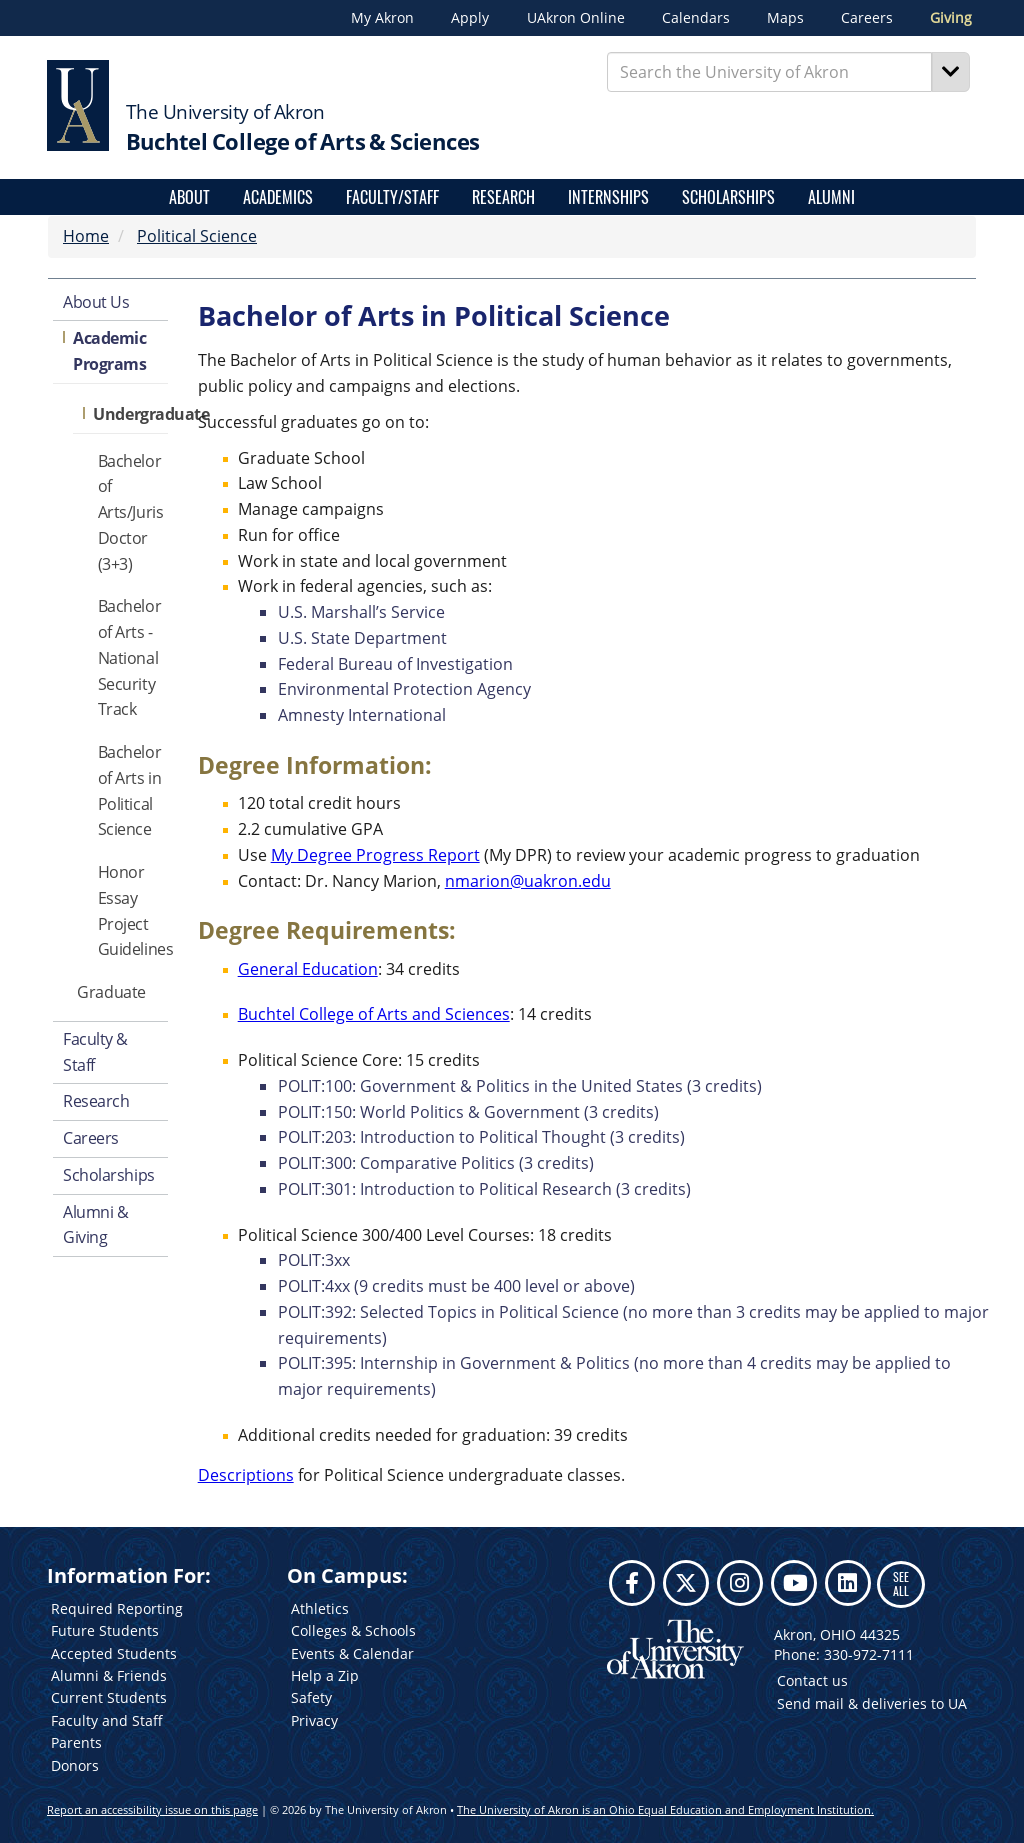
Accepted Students (114, 1653)
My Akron (382, 18)
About (189, 197)
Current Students (109, 1697)
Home (86, 236)
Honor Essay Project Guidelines (133, 910)
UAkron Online (576, 18)
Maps (785, 18)
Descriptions (246, 1475)
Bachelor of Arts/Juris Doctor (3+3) (131, 512)
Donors (75, 1765)
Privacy (314, 1720)
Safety (311, 1697)
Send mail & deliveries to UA (872, 1703)
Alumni (831, 197)
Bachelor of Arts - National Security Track (129, 657)
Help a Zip (325, 1675)
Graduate (111, 992)
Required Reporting (117, 1608)
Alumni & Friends (109, 1675)
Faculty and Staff (107, 1720)
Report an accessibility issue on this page (152, 1809)
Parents (76, 1742)
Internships (608, 197)
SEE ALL (901, 1583)
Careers (867, 18)
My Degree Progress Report (375, 855)
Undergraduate (130, 414)
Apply (470, 18)
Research (503, 197)
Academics (278, 197)
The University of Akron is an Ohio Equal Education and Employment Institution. (665, 1809)
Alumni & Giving (95, 1225)
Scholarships (728, 197)
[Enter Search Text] (769, 72)
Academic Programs (109, 351)
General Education (308, 969)
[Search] (951, 72)
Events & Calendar (352, 1653)
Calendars (696, 18)
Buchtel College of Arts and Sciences (374, 1014)
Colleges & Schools (353, 1630)
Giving (951, 18)
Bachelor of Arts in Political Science (130, 790)
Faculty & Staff (95, 1052)
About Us (96, 302)
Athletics (320, 1608)
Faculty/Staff (392, 197)
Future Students (105, 1630)
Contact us (812, 1680)
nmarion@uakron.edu (528, 881)
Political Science (197, 236)
